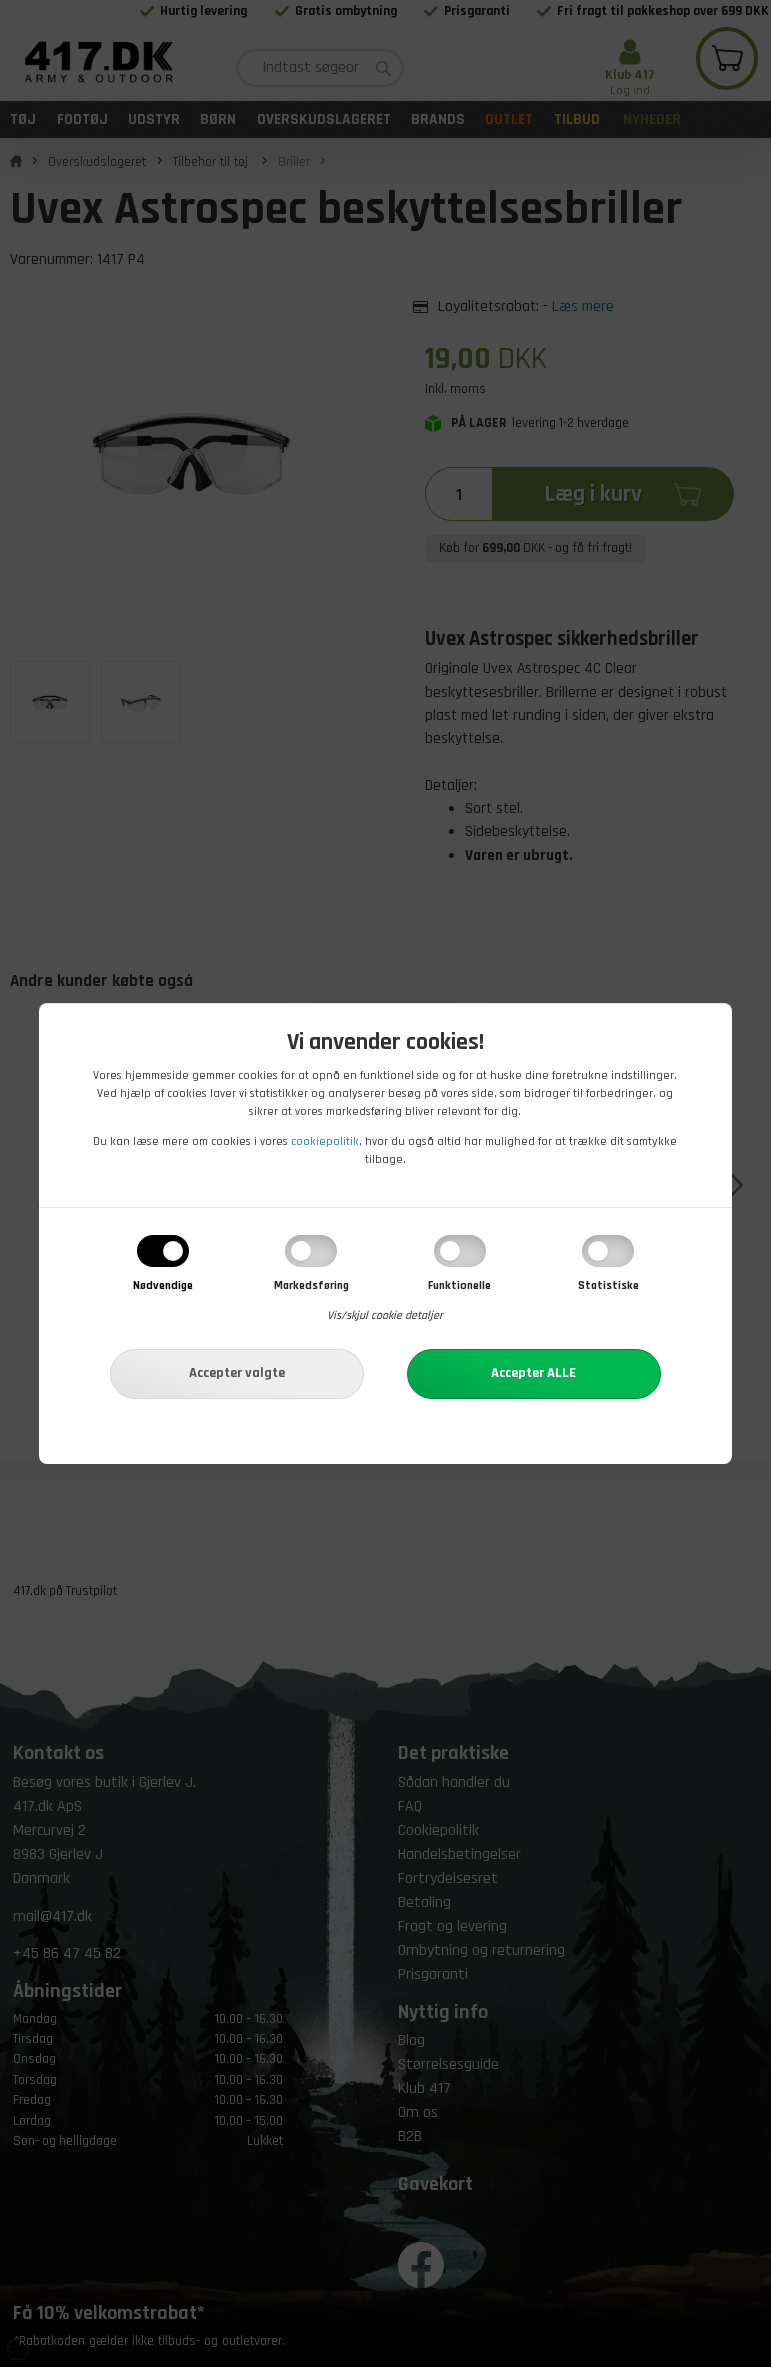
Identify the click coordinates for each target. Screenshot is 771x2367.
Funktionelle (459, 1285)
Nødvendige (163, 1285)
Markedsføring (311, 1285)
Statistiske (608, 1285)
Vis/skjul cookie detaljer (385, 1315)
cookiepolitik (325, 1141)
